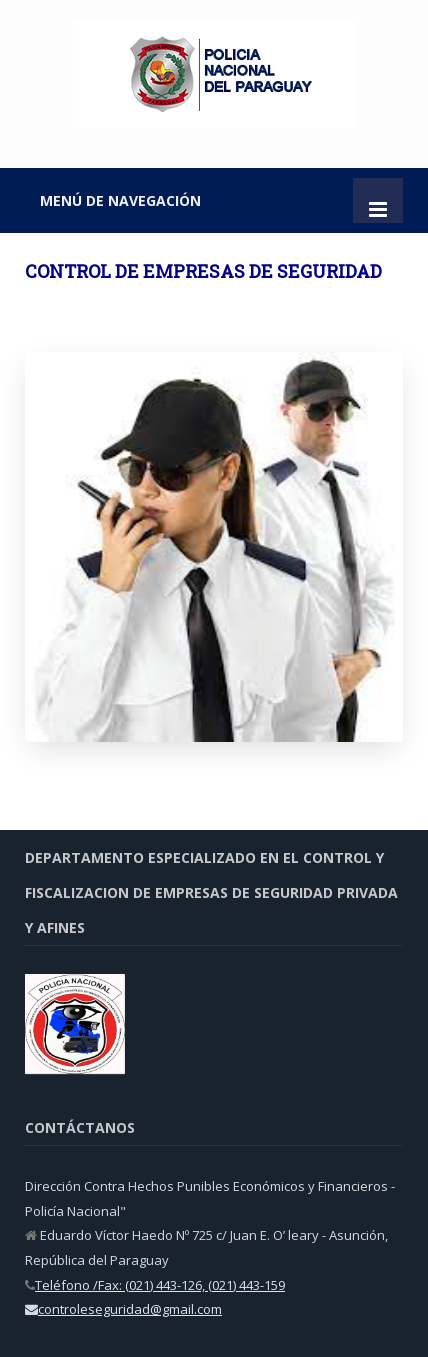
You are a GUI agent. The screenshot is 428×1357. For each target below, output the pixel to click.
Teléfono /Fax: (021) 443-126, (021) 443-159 (160, 1285)
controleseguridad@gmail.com (130, 1309)
